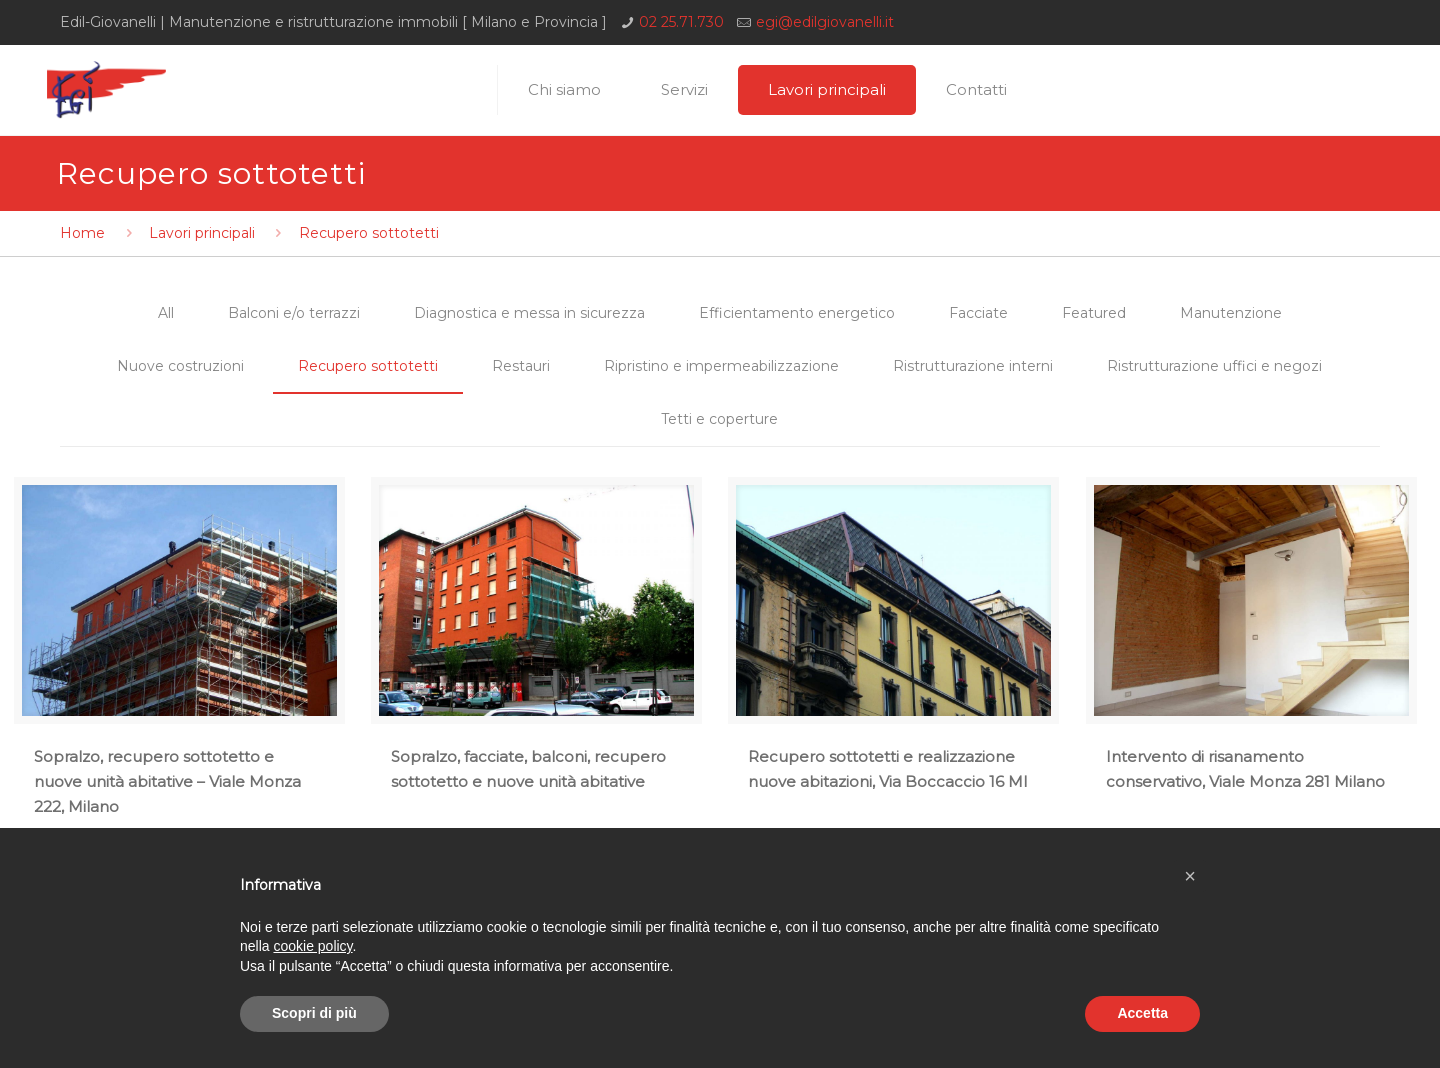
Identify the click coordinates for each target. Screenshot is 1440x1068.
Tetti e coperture (719, 419)
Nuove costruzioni (180, 366)
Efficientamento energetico (797, 313)
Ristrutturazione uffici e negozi (1214, 366)
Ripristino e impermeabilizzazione (721, 366)
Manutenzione (1231, 313)
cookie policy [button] (312, 946)
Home (82, 233)
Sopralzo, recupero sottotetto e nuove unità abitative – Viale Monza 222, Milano (167, 781)
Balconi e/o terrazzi (294, 313)
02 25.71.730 (681, 22)
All (166, 313)
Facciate (978, 313)
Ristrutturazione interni (973, 366)
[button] (1190, 876)
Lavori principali (202, 233)
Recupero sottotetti (368, 366)
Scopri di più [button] (314, 1013)
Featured (1094, 313)
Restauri (521, 366)
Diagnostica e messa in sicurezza (529, 313)
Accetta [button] (1142, 1013)
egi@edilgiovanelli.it (825, 22)
